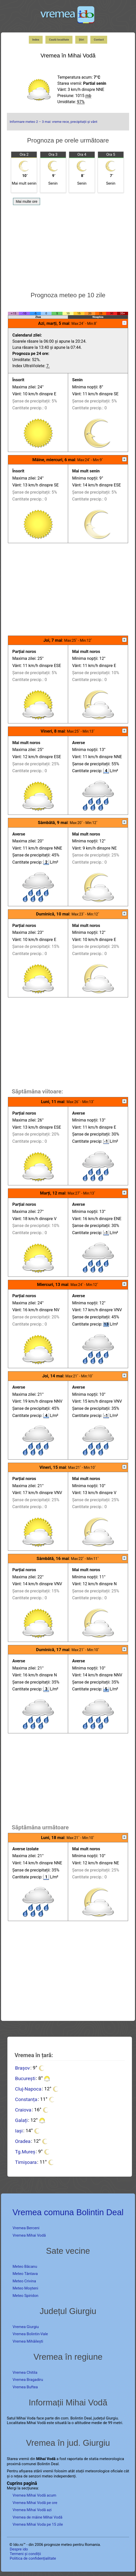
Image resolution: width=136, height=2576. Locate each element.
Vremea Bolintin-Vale (30, 2334)
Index (35, 39)
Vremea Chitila (25, 2372)
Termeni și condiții (25, 2553)
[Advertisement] (68, 245)
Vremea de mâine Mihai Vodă (37, 2517)
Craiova (23, 2110)
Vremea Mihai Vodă (29, 2235)
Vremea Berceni (26, 2228)
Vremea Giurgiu (26, 2326)
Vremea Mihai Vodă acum (34, 2495)
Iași (19, 2130)
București (25, 2078)
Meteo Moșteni (25, 2288)
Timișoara (26, 2162)
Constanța (26, 2099)
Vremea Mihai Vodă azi (32, 2510)
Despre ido (19, 2549)
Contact (99, 39)
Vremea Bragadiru (28, 2379)
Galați (21, 2120)
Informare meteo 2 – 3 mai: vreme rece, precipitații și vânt (53, 122)
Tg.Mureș (25, 2151)
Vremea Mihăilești (28, 2341)
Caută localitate (59, 39)
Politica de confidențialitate (33, 2558)
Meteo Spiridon (25, 2295)
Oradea (23, 2141)
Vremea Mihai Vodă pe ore (35, 2502)
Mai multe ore (27, 201)
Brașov (22, 2068)
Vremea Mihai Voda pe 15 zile (38, 2524)
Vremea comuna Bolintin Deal (68, 2212)
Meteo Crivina (24, 2281)
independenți (65, 2476)
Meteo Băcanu (25, 2266)
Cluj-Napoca (28, 2089)
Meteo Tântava (25, 2273)
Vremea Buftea (25, 2387)
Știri (81, 39)
